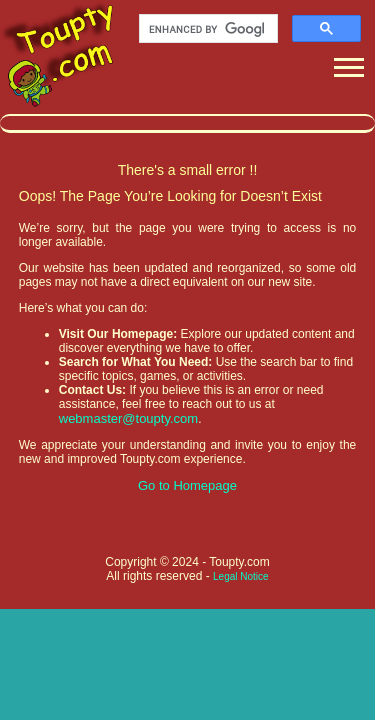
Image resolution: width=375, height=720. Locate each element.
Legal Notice (241, 576)
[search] (206, 29)
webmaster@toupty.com (128, 418)
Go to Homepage (187, 485)
